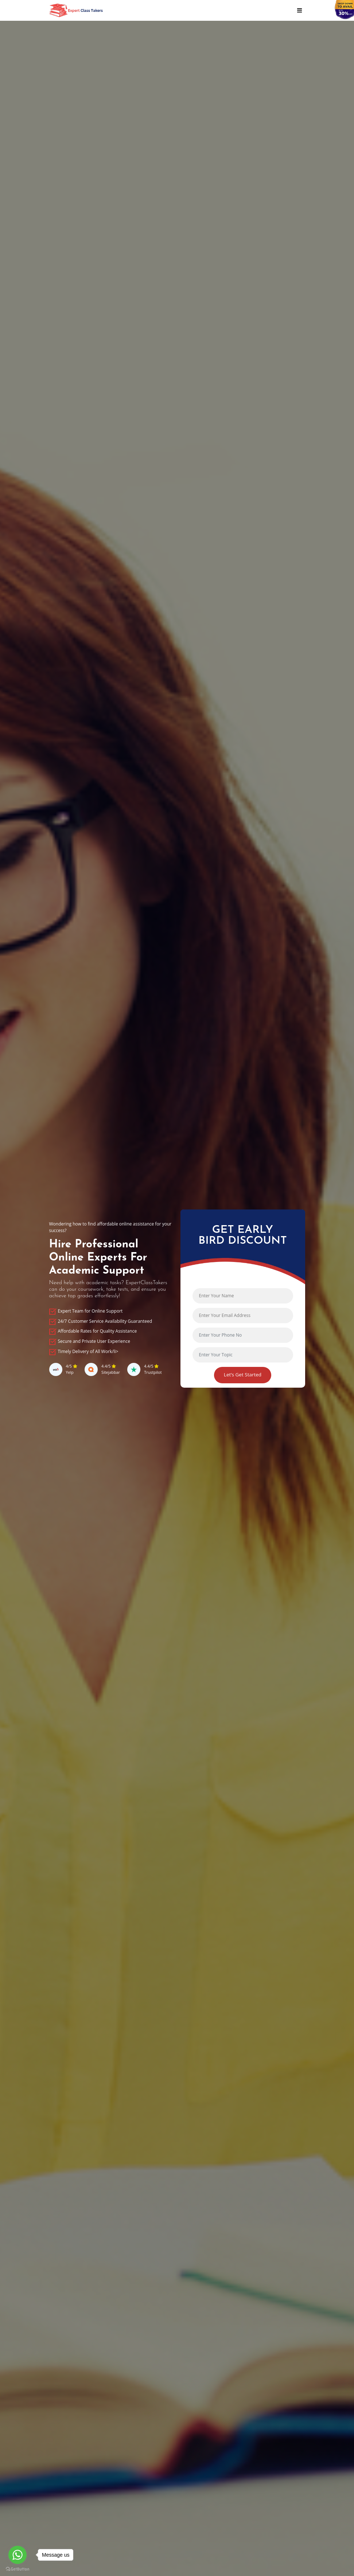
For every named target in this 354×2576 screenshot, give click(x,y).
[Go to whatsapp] (17, 2555)
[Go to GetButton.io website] (17, 2569)
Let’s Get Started (242, 1374)
